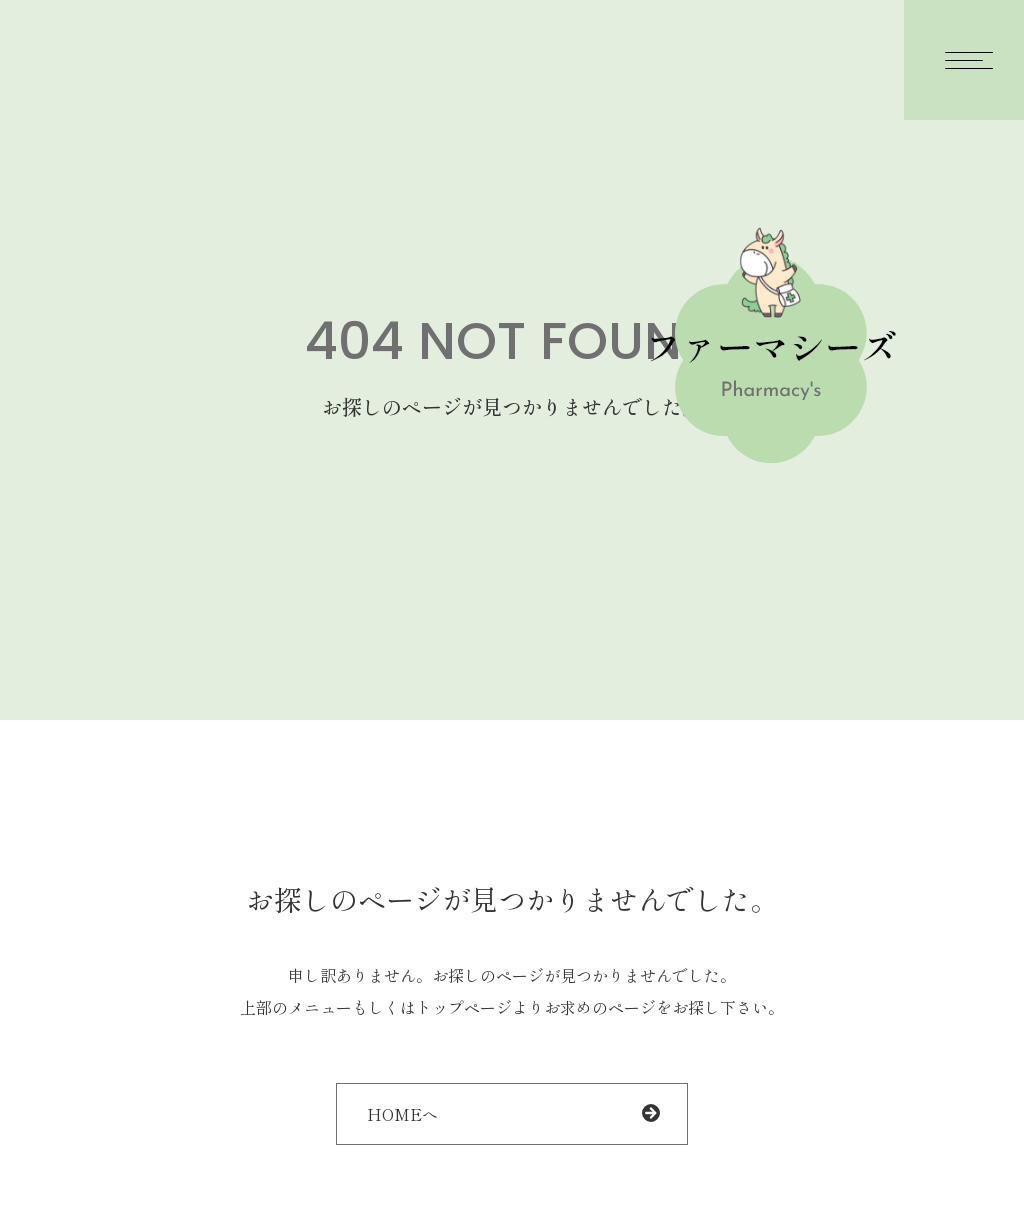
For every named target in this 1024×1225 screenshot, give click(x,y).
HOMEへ (402, 1114)
